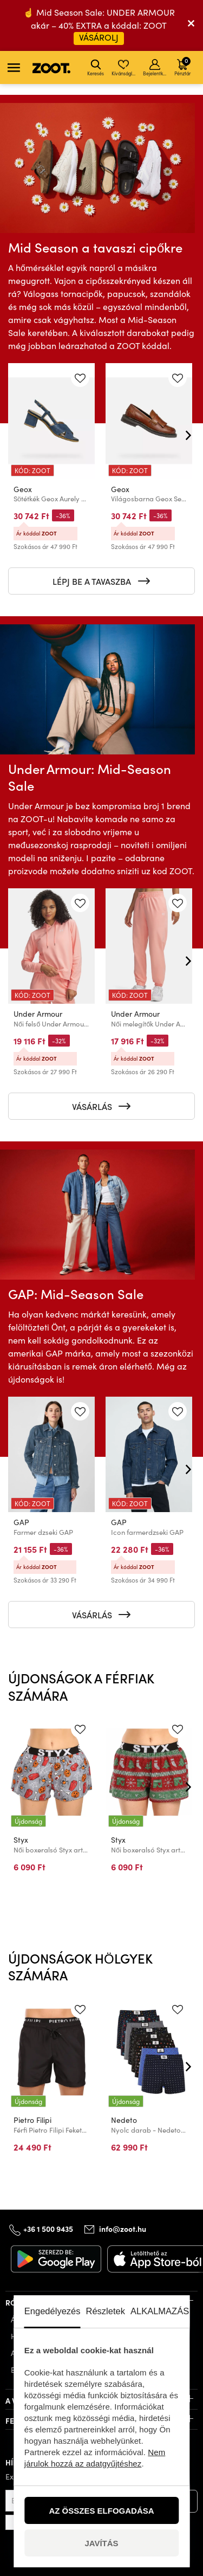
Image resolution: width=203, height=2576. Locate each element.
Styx (21, 1840)
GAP (21, 1522)
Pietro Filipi (32, 2120)
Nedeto (124, 2120)
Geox (23, 488)
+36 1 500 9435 (48, 2228)
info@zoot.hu (122, 2228)
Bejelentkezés (155, 67)
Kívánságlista (124, 67)
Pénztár (182, 66)
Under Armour (38, 1014)
